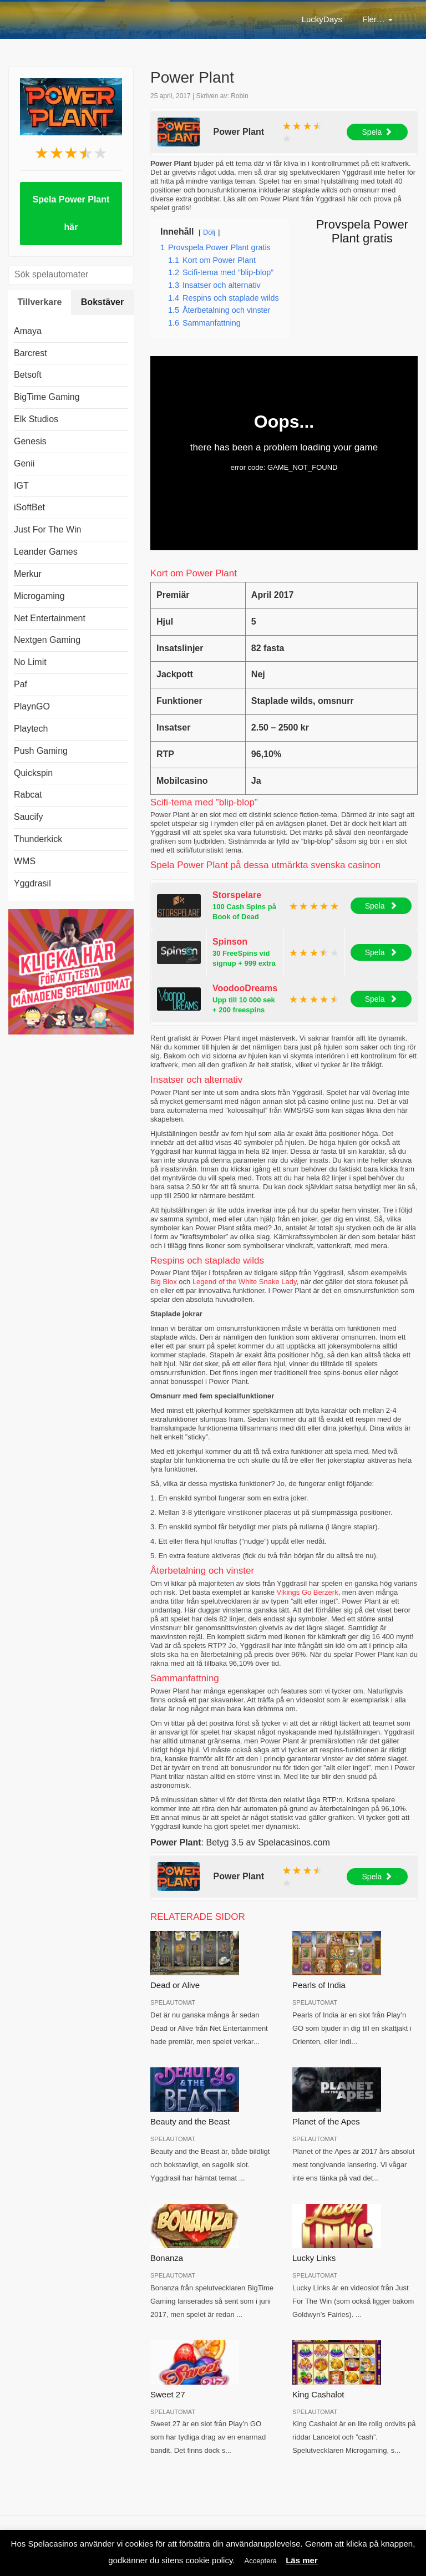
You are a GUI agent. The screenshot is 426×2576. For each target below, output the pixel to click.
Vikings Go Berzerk (307, 1592)
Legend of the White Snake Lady (244, 1281)
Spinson (229, 941)
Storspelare (236, 895)
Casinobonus (315, 19)
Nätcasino (250, 19)
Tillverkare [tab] (40, 302)
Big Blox (163, 1281)
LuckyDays (189, 19)
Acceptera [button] (260, 2561)
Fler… (377, 19)
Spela (377, 132)
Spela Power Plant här (71, 213)
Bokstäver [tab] (102, 302)
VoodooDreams (244, 988)
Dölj (209, 232)
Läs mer (302, 2560)
